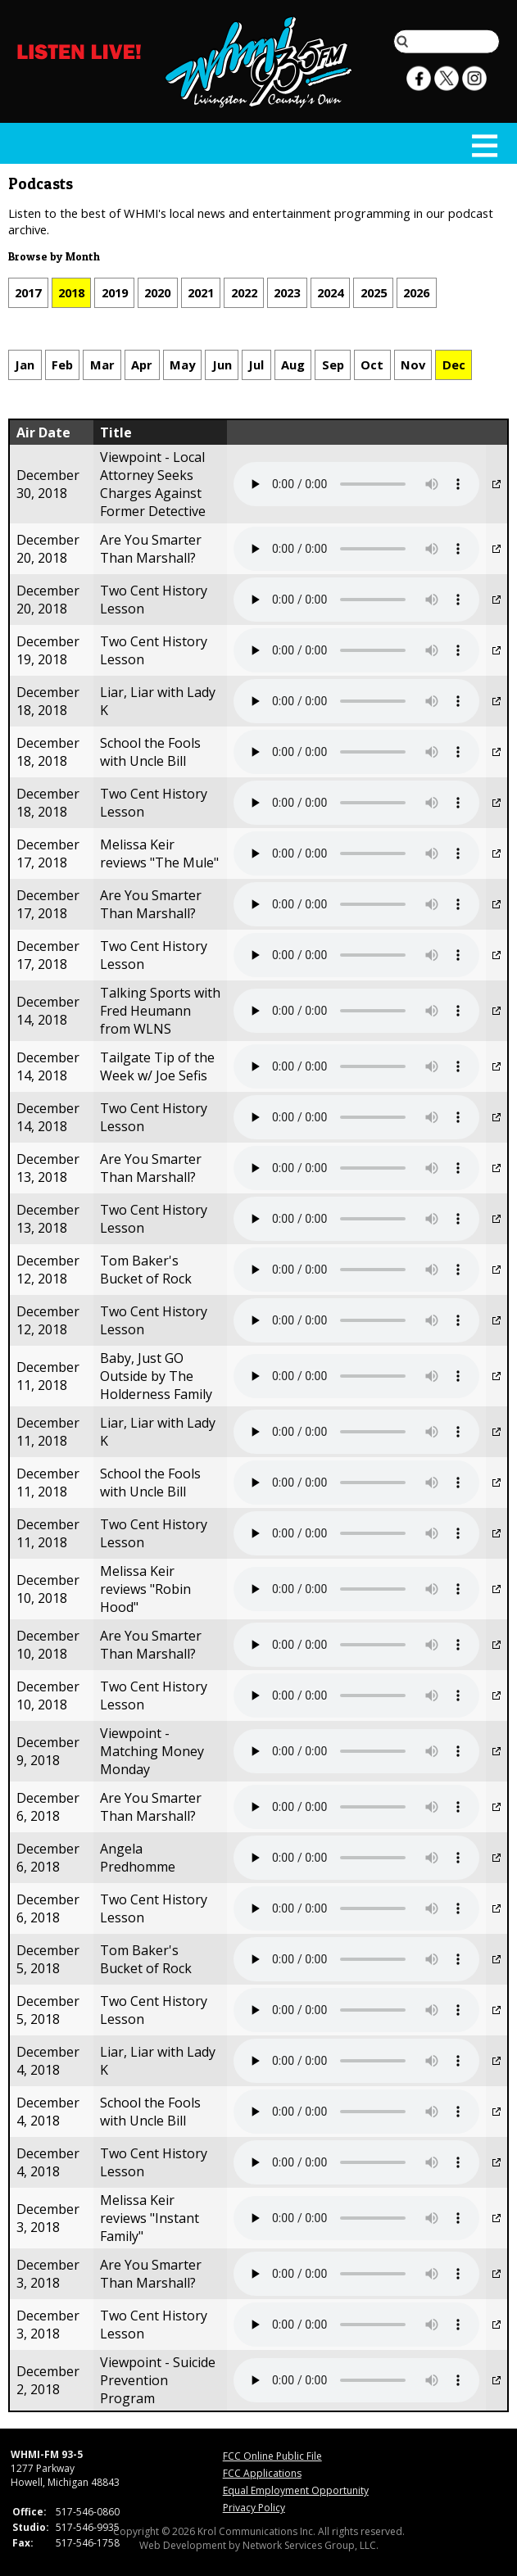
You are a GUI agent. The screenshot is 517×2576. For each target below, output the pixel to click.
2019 (115, 292)
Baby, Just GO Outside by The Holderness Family (156, 1376)
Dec (453, 364)
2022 (244, 292)
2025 (374, 292)
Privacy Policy (254, 2508)
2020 (157, 292)
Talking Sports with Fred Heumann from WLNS (160, 1011)
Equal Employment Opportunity (296, 2490)
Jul (256, 364)
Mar (102, 364)
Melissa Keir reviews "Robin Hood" (145, 1589)
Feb (62, 364)
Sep (333, 364)
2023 (287, 292)
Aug (293, 364)
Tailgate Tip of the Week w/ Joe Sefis (157, 1066)
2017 (28, 292)
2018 (71, 292)
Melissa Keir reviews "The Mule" (159, 853)
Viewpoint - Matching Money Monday (152, 1751)
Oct (372, 364)
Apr (141, 364)
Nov (413, 364)
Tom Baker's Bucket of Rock (146, 1270)
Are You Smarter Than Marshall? (151, 549)
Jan (24, 364)
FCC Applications (262, 2473)
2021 (201, 292)
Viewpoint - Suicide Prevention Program (157, 2380)
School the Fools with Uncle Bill (150, 752)
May (182, 364)
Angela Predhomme (137, 1858)
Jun (222, 364)
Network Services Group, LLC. (311, 2545)
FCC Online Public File (272, 2456)
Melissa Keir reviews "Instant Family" (149, 2218)
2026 (416, 292)
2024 (330, 292)
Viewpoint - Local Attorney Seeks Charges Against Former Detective (153, 484)
